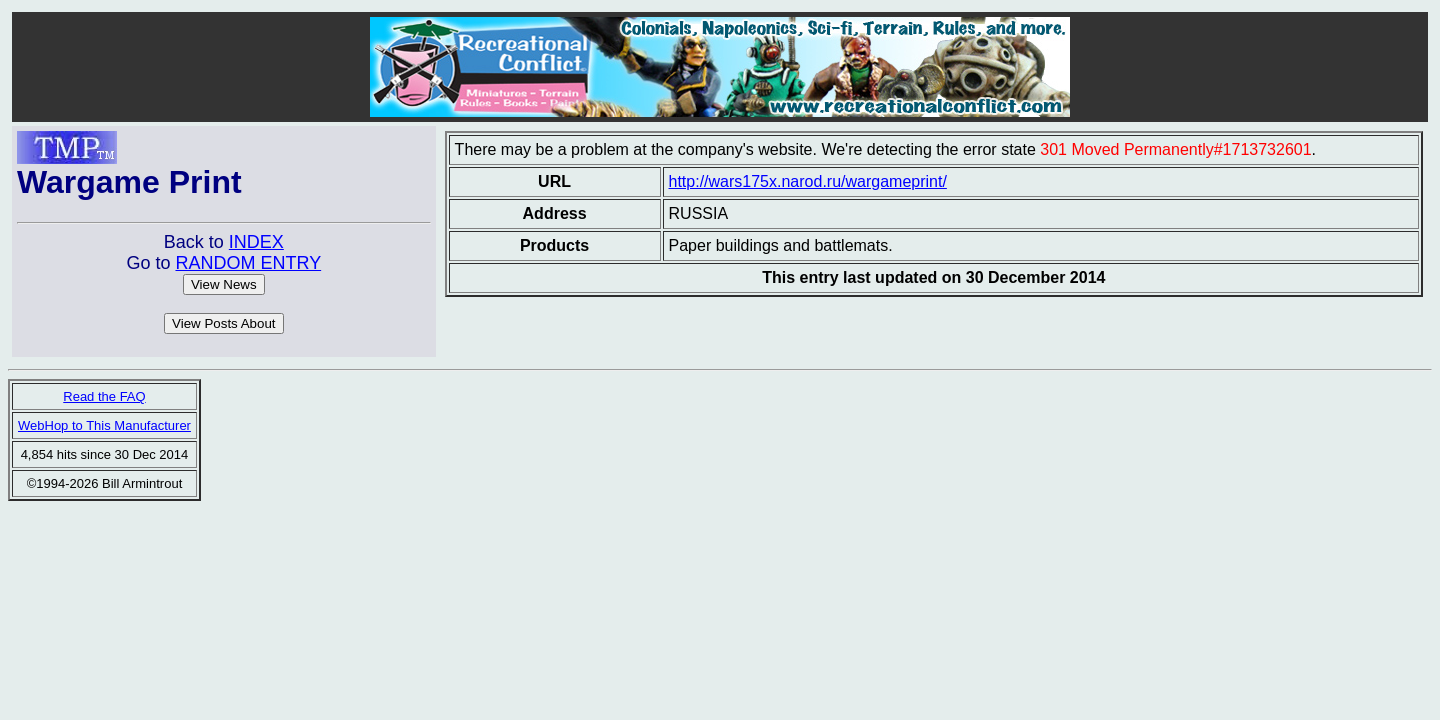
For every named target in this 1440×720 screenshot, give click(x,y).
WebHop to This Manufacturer (104, 425)
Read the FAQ (104, 396)
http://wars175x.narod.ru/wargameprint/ (808, 181)
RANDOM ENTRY (248, 263)
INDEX (256, 242)
